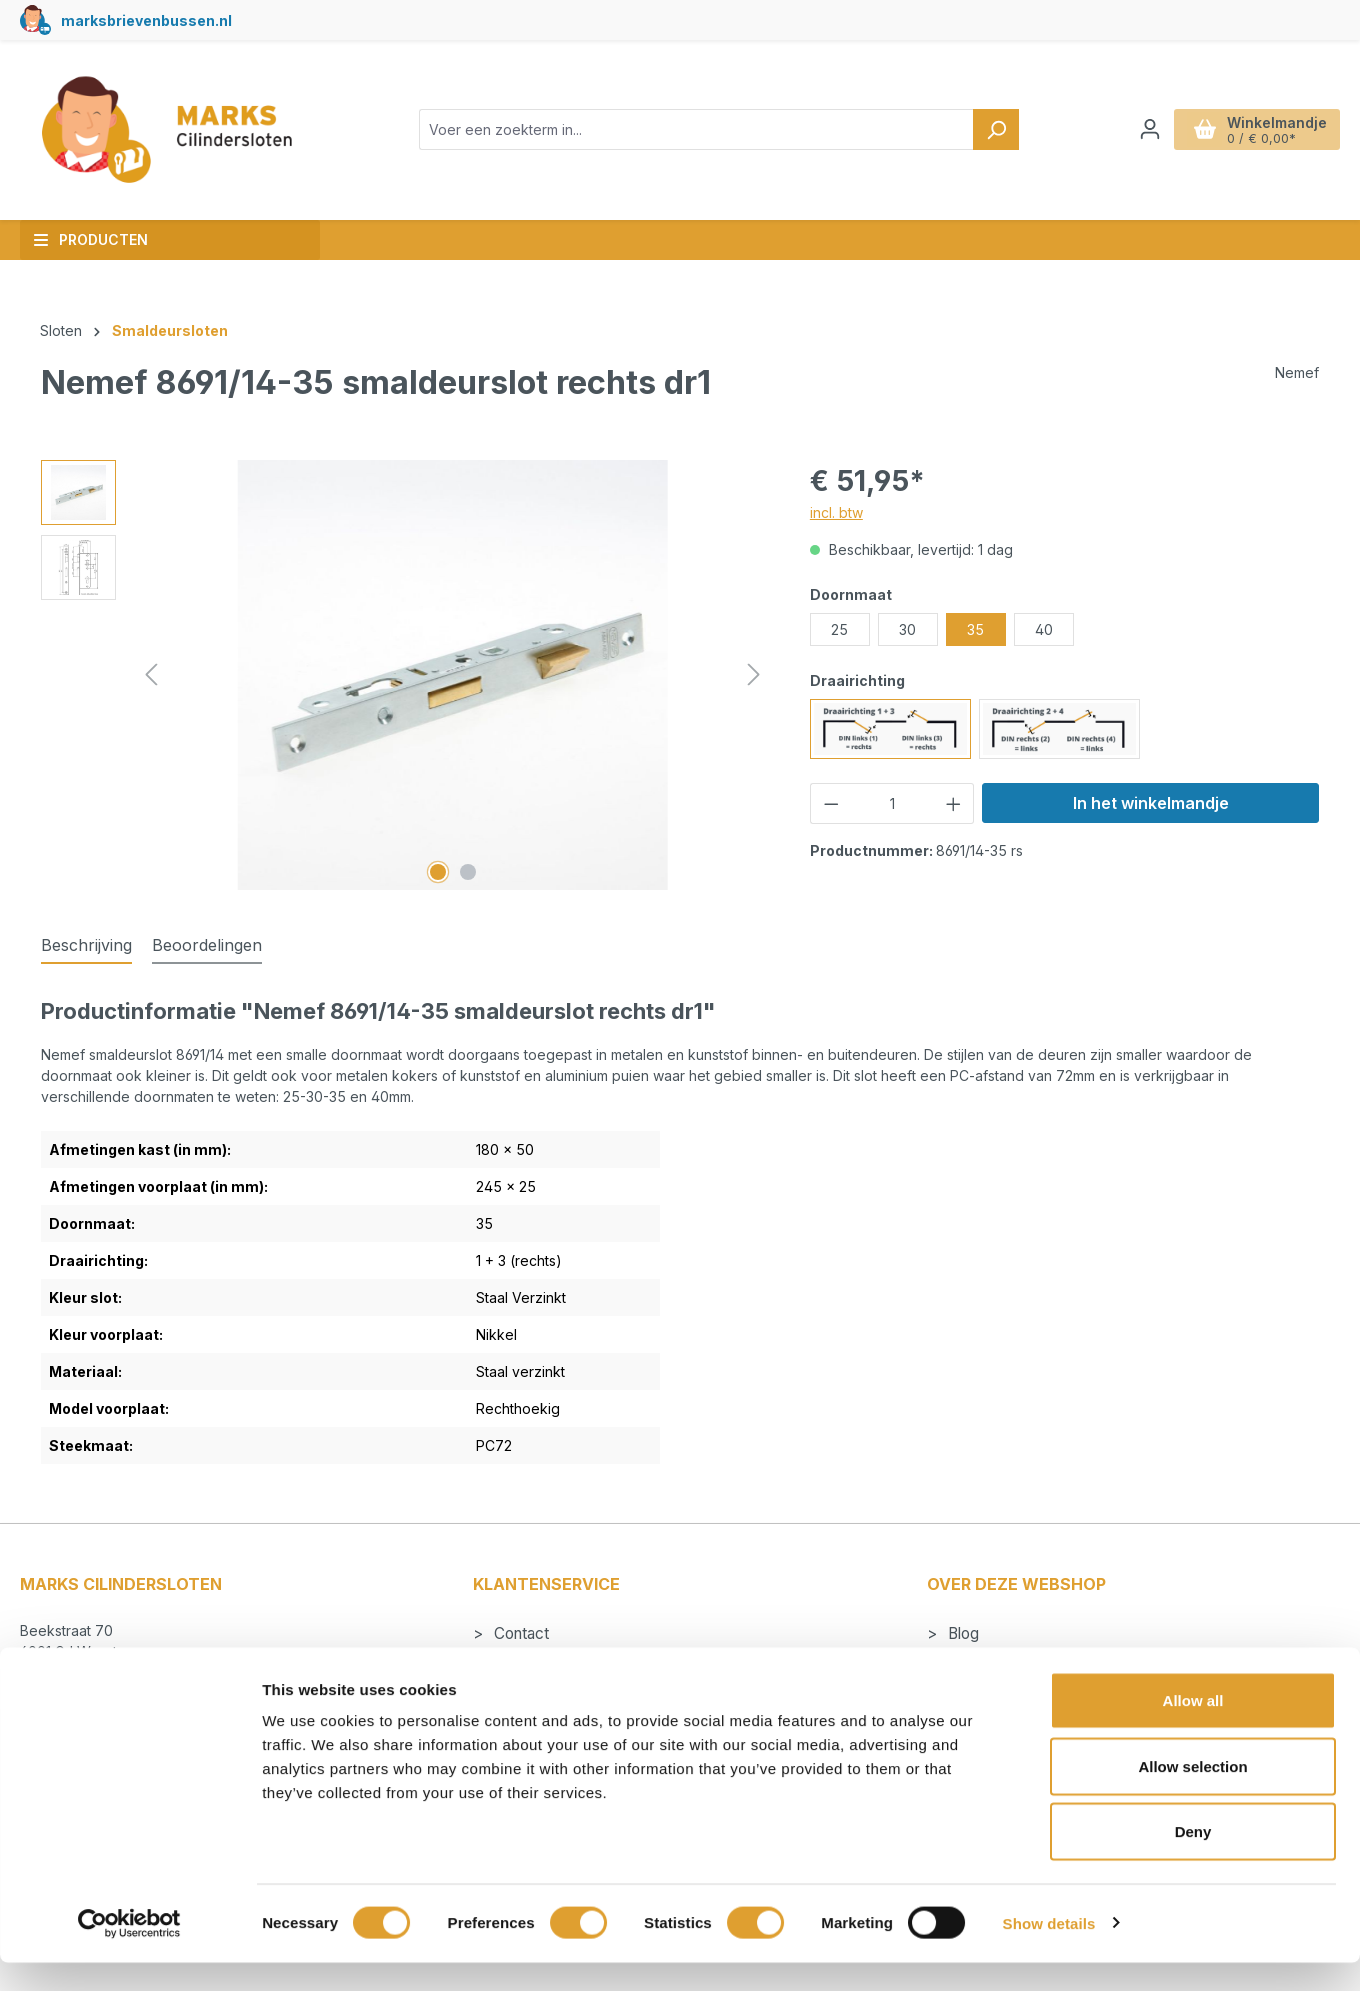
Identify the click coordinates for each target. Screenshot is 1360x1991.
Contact (519, 1633)
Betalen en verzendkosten (582, 1660)
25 (839, 629)
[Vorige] (151, 674)
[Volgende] (754, 674)
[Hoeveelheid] (891, 803)
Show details (1049, 1951)
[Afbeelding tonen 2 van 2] (468, 872)
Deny (1193, 1859)
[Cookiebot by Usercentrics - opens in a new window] (129, 1952)
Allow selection (1192, 1794)
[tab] (86, 946)
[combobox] (696, 129)
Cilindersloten (992, 1660)
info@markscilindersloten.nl (129, 1673)
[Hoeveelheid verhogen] (954, 803)
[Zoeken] (996, 129)
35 (975, 629)
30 (907, 629)
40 (1044, 629)
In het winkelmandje (1151, 803)
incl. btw (836, 512)
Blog (961, 1633)
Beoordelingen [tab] (207, 945)
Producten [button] (90, 239)
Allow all (1193, 1728)
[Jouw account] (1150, 129)
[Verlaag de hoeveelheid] (831, 803)
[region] (405, 675)
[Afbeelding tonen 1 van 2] (438, 872)
